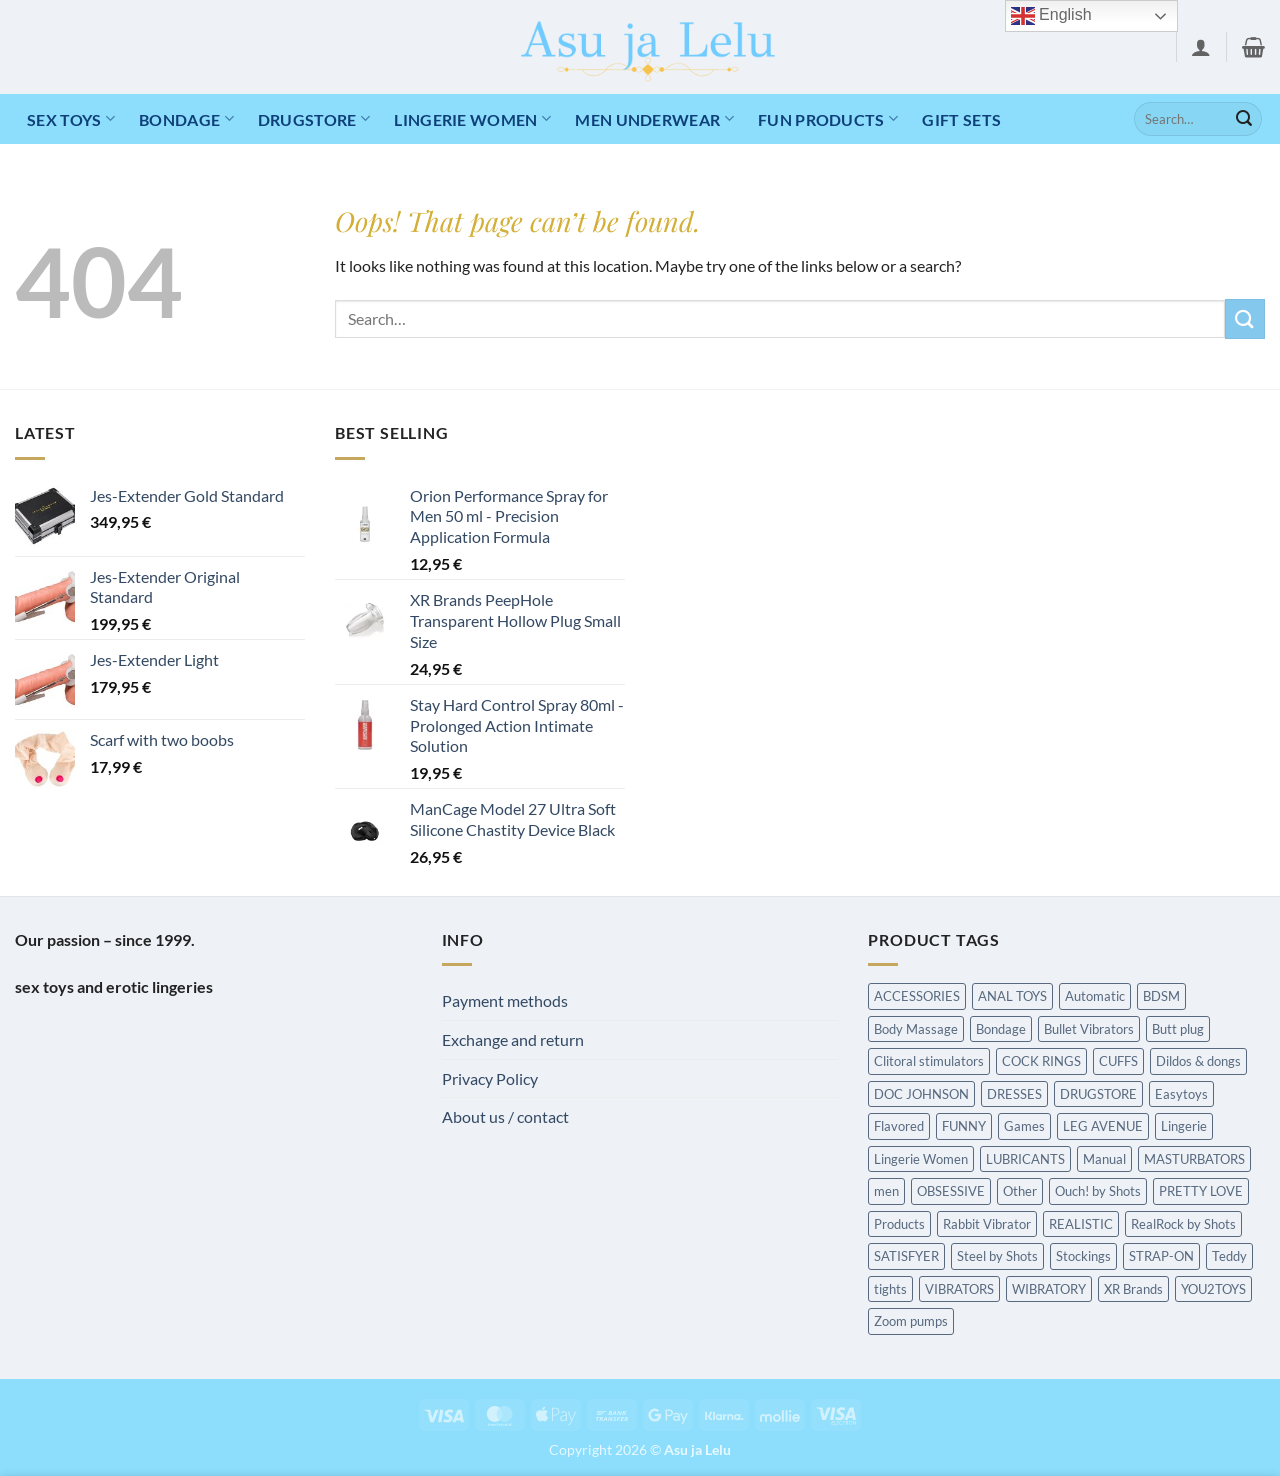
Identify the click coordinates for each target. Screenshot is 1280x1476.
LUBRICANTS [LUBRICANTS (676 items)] (1025, 1159)
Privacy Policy (490, 1078)
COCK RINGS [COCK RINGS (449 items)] (1041, 1061)
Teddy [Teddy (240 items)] (1229, 1256)
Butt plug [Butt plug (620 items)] (1178, 1029)
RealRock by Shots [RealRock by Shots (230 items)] (1183, 1224)
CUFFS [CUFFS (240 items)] (1118, 1061)
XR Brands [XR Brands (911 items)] (1133, 1289)
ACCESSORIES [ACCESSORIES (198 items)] (917, 996)
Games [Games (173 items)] (1024, 1126)
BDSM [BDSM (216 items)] (1161, 996)
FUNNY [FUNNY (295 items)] (964, 1126)
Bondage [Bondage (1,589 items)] (1001, 1029)
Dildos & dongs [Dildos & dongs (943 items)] (1198, 1061)
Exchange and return (513, 1039)
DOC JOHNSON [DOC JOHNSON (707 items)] (921, 1094)
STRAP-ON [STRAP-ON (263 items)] (1161, 1256)
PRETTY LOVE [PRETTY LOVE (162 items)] (1201, 1191)
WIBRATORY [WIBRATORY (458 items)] (1049, 1289)
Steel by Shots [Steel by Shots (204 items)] (997, 1256)
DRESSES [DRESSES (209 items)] (1014, 1094)
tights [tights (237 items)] (890, 1289)
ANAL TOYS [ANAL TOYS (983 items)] (1012, 996)
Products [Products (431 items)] (899, 1224)
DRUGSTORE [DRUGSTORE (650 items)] (1098, 1094)
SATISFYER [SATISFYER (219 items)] (906, 1256)
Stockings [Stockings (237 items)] (1083, 1256)
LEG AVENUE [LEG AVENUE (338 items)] (1103, 1126)
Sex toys (71, 118)
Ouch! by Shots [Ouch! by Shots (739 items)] (1098, 1191)
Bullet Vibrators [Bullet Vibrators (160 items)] (1089, 1029)
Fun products (828, 118)
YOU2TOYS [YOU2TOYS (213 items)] (1213, 1289)
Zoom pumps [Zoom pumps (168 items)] (911, 1321)
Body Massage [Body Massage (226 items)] (916, 1029)
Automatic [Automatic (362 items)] (1095, 996)
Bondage (186, 118)
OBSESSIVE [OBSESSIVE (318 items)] (951, 1191)
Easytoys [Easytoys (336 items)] (1181, 1094)
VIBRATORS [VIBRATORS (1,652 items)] (959, 1289)
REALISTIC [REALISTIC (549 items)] (1081, 1224)
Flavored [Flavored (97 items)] (899, 1126)
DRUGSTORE (314, 118)
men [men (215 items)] (886, 1191)
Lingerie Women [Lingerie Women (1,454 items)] (921, 1159)
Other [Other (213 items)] (1020, 1191)
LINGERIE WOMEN (472, 118)
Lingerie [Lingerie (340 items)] (1184, 1126)
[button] (1201, 47)
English (1051, 16)
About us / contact (505, 1116)
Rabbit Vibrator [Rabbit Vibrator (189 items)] (987, 1224)
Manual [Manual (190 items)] (1104, 1159)
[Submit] (1244, 119)
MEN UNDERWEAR (654, 118)
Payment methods (505, 1000)
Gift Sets (961, 119)
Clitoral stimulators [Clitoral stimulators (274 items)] (929, 1061)
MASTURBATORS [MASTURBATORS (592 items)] (1194, 1159)
